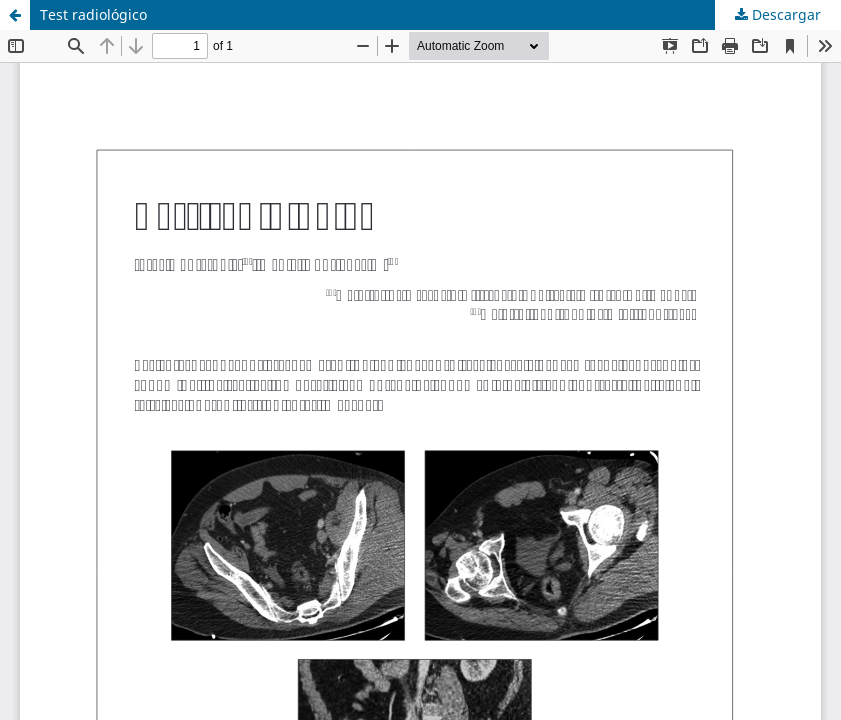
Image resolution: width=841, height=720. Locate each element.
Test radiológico (93, 14)
